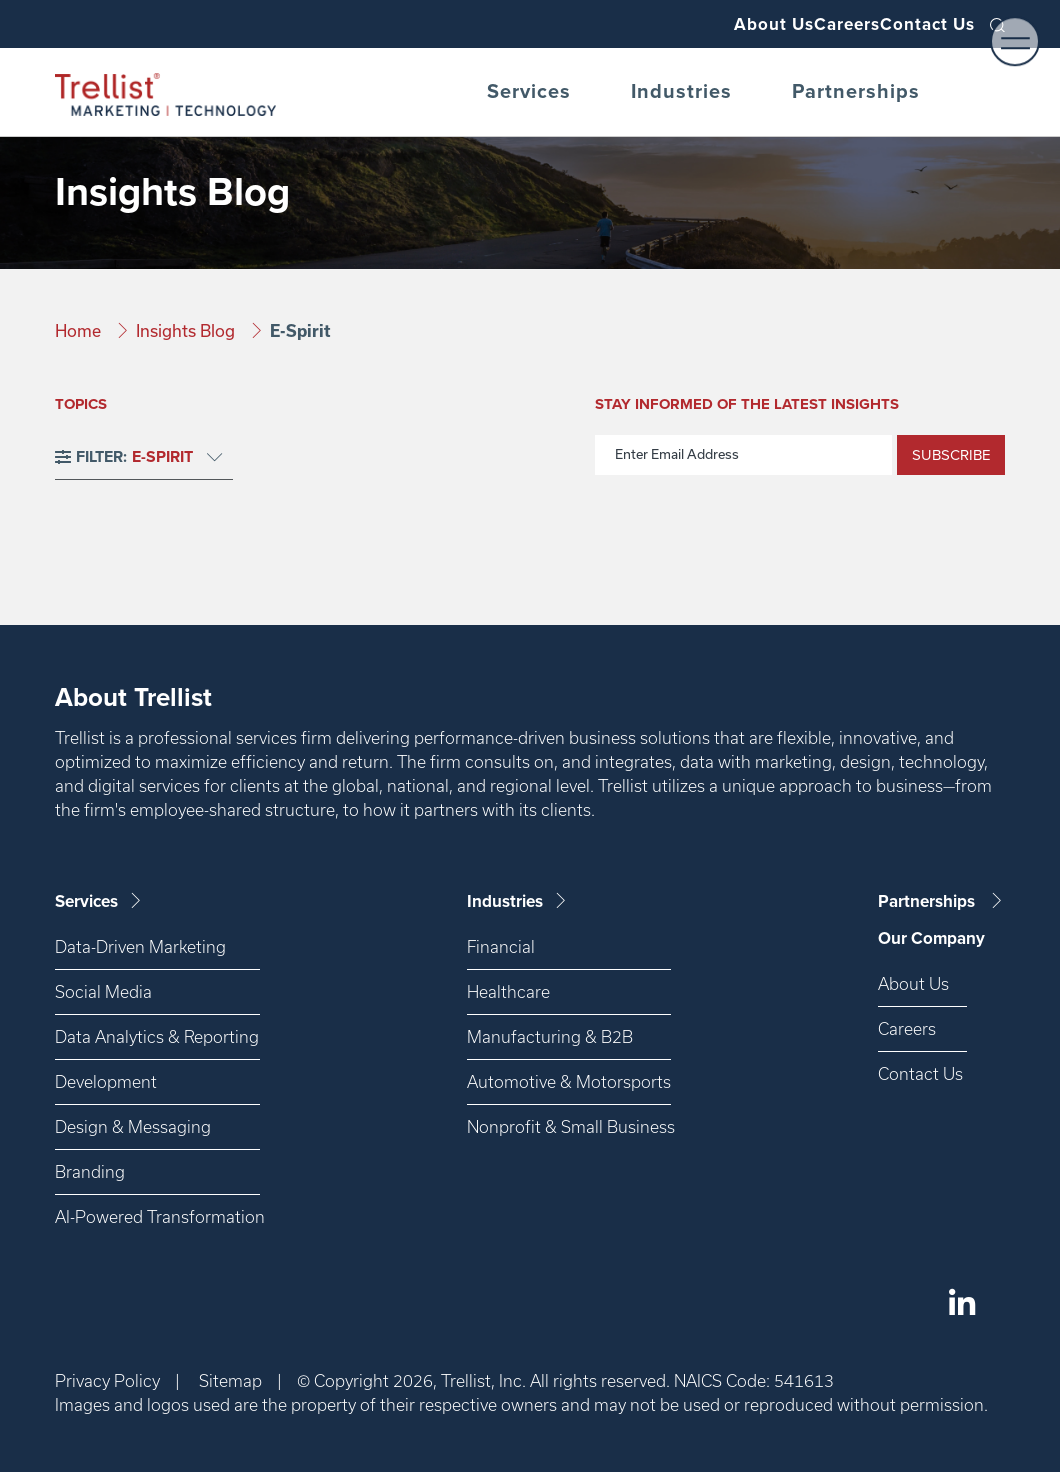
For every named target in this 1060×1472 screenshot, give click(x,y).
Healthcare (508, 991)
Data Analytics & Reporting (157, 1036)
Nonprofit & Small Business (569, 1126)
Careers (809, 24)
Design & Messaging (133, 1126)
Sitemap (230, 1380)
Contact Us (915, 24)
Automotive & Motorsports (569, 1081)
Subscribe (951, 455)
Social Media (103, 991)
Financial (501, 946)
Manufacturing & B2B (550, 1036)
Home (80, 330)
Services (529, 92)
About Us (710, 24)
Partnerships (856, 92)
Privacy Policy (107, 1380)
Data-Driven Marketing (140, 946)
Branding (90, 1171)
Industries (681, 92)
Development (106, 1081)
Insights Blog (187, 330)
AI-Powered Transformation (157, 1216)
